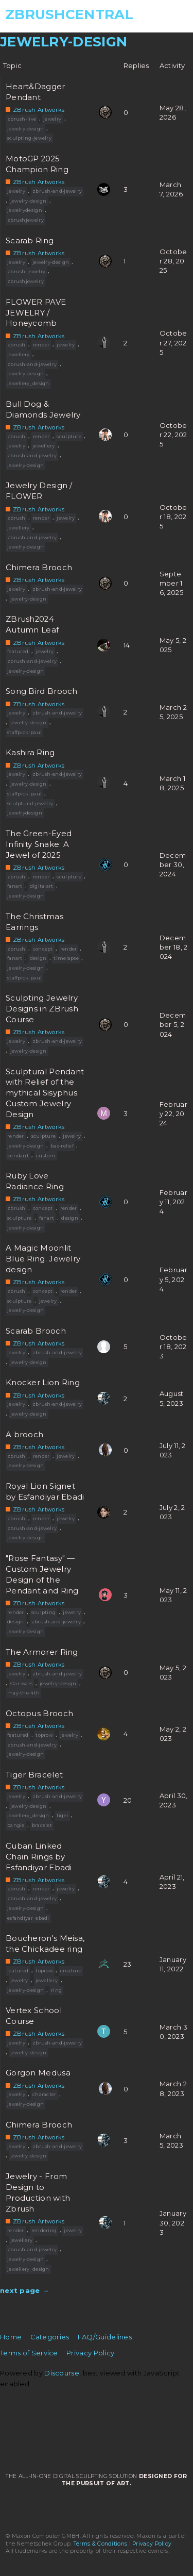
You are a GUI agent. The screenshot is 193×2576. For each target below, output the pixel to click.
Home (11, 2337)
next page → (24, 2290)
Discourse (61, 2373)
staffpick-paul (24, 732)
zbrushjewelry (25, 220)
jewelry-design (25, 128)
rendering (44, 2230)
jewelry (52, 119)
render (41, 344)
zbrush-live (21, 119)
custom (46, 1155)
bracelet (42, 1825)
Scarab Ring (30, 240)
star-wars (21, 1683)
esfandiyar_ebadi (28, 1918)
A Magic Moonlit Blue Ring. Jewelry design (43, 1258)
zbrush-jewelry (26, 271)
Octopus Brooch (39, 1713)
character (44, 2094)
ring (56, 1990)
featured (17, 651)
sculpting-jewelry (29, 138)
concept (43, 949)
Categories (49, 2337)
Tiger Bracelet (34, 1775)
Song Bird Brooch (42, 691)
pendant (18, 1155)
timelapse (66, 958)
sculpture (69, 436)
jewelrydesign (24, 210)
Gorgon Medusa (38, 2073)
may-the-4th (23, 1693)
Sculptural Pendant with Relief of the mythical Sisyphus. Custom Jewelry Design (45, 1093)
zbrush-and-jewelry (57, 191)
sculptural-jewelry (30, 803)
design (38, 958)
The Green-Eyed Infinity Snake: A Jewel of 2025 (39, 844)
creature (70, 1970)
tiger (63, 1815)
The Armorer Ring (42, 1652)
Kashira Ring (30, 752)
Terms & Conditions (100, 2543)
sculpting (43, 1612)
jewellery (18, 354)
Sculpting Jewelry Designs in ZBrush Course (42, 1008)
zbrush (16, 344)
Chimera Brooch (39, 567)
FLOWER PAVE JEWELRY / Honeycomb (36, 312)
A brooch (24, 1434)
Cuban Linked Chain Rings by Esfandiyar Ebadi (39, 1856)
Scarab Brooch (36, 1331)
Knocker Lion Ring (43, 1382)
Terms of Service (29, 2353)
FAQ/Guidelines (105, 2337)
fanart (15, 886)
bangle (16, 1825)
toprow (44, 1735)
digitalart (42, 886)
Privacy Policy (90, 2353)
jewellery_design (28, 383)
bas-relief (62, 1146)
